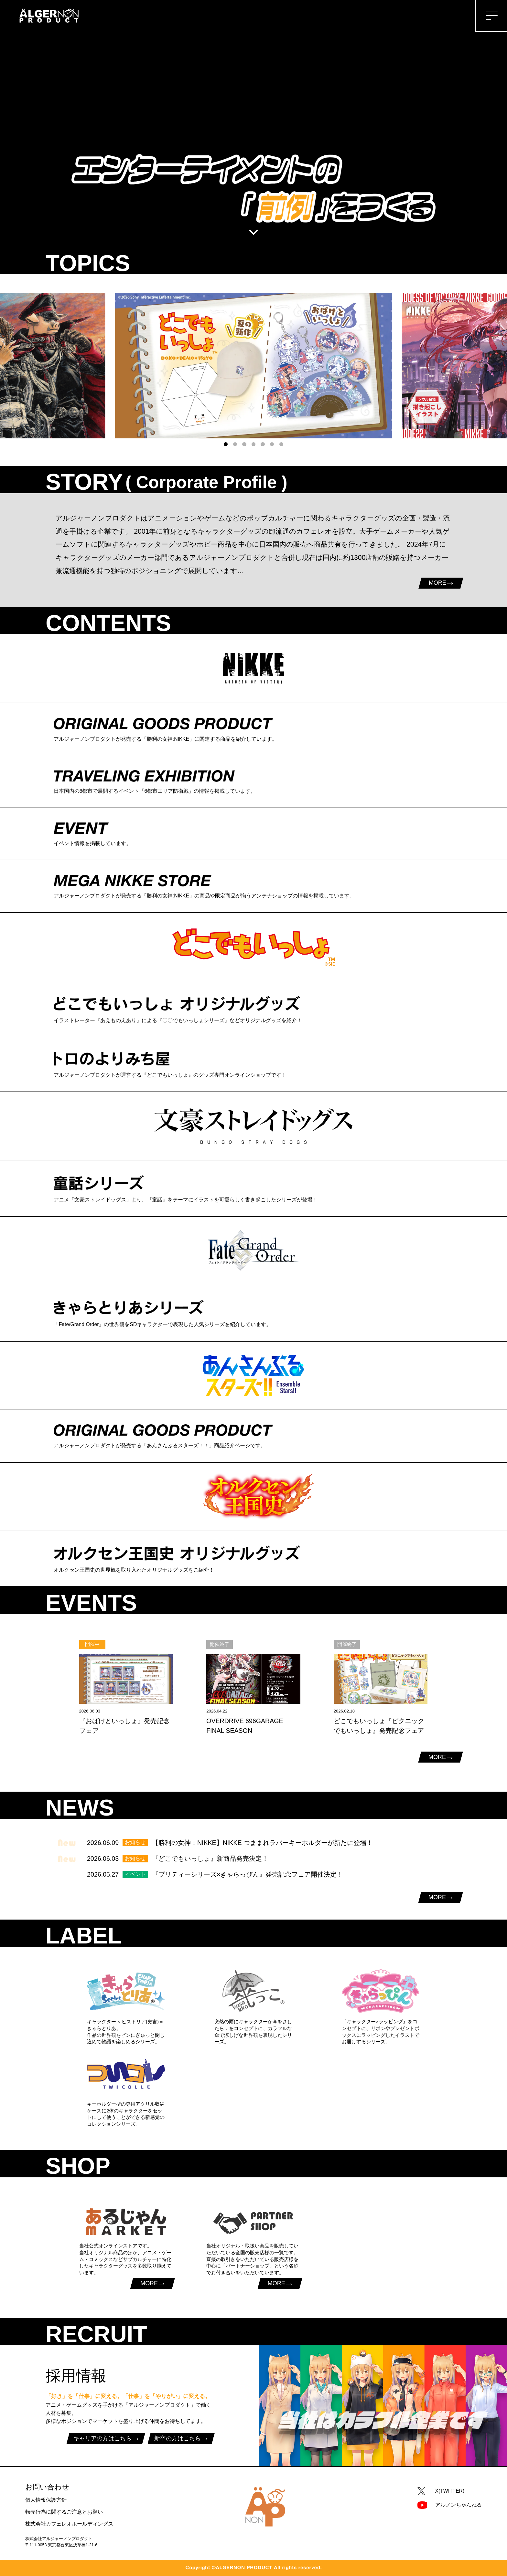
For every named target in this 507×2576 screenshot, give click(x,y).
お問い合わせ (47, 2487)
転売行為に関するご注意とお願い (64, 2512)
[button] (226, 444)
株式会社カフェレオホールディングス (69, 2524)
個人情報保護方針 (46, 2500)
